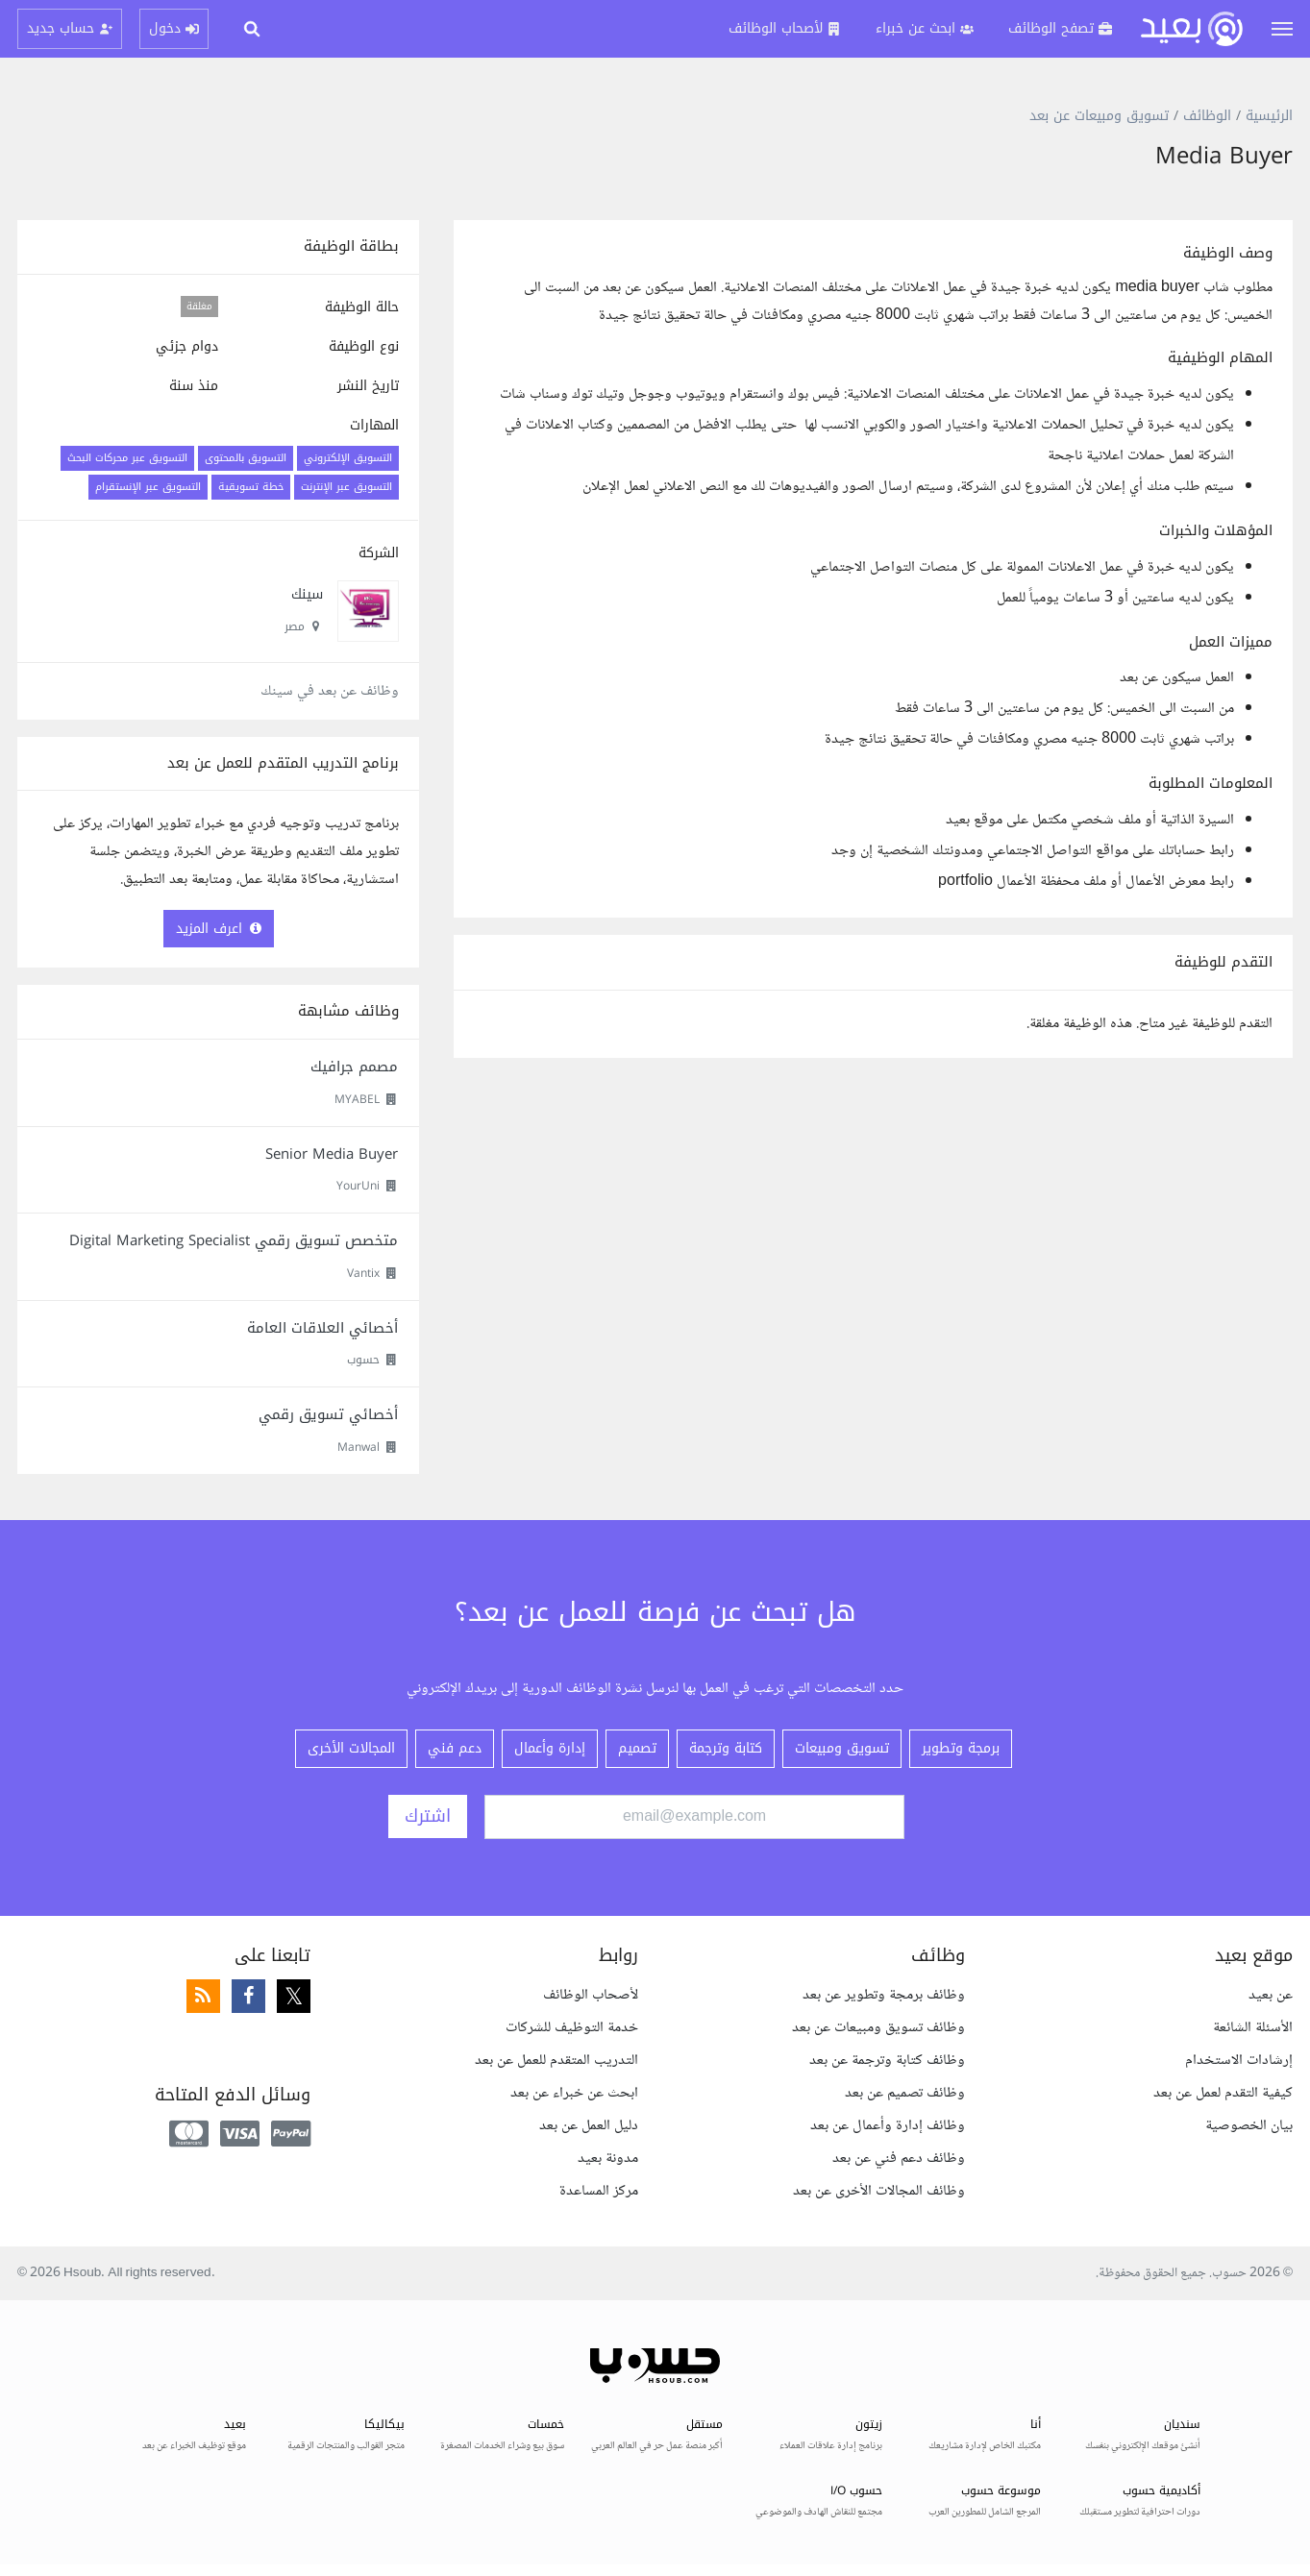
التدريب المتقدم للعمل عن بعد (556, 2060)
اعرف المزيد (218, 929)
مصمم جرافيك (354, 1066)
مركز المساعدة (598, 2191)
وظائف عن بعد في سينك (329, 691)
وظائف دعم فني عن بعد (898, 2158)
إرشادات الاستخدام (1239, 2060)
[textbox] (873, 568)
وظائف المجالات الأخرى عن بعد (879, 2191)
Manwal (358, 1447)
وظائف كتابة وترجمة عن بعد (887, 2060)
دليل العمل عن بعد (588, 2126)
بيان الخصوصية (1249, 2126)
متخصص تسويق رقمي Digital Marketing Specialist (233, 1240)
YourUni (358, 1185)
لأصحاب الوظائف (590, 1995)
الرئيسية (1269, 116)
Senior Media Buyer (331, 1154)
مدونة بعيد (608, 2158)
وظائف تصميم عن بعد (905, 2093)
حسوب (363, 1359)
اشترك (428, 1816)
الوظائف (1207, 116)
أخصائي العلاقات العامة (322, 1327)
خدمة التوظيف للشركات (572, 2028)
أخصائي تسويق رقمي (328, 1414)
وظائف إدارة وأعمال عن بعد (887, 2126)
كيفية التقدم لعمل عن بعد (1223, 2093)
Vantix (363, 1273)
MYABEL (357, 1099)
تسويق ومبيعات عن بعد (1099, 116)
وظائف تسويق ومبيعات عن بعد (878, 2028)
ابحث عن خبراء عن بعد (574, 2093)
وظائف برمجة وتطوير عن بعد (884, 1995)
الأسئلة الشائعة (1253, 2028)
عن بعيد (1270, 1995)
